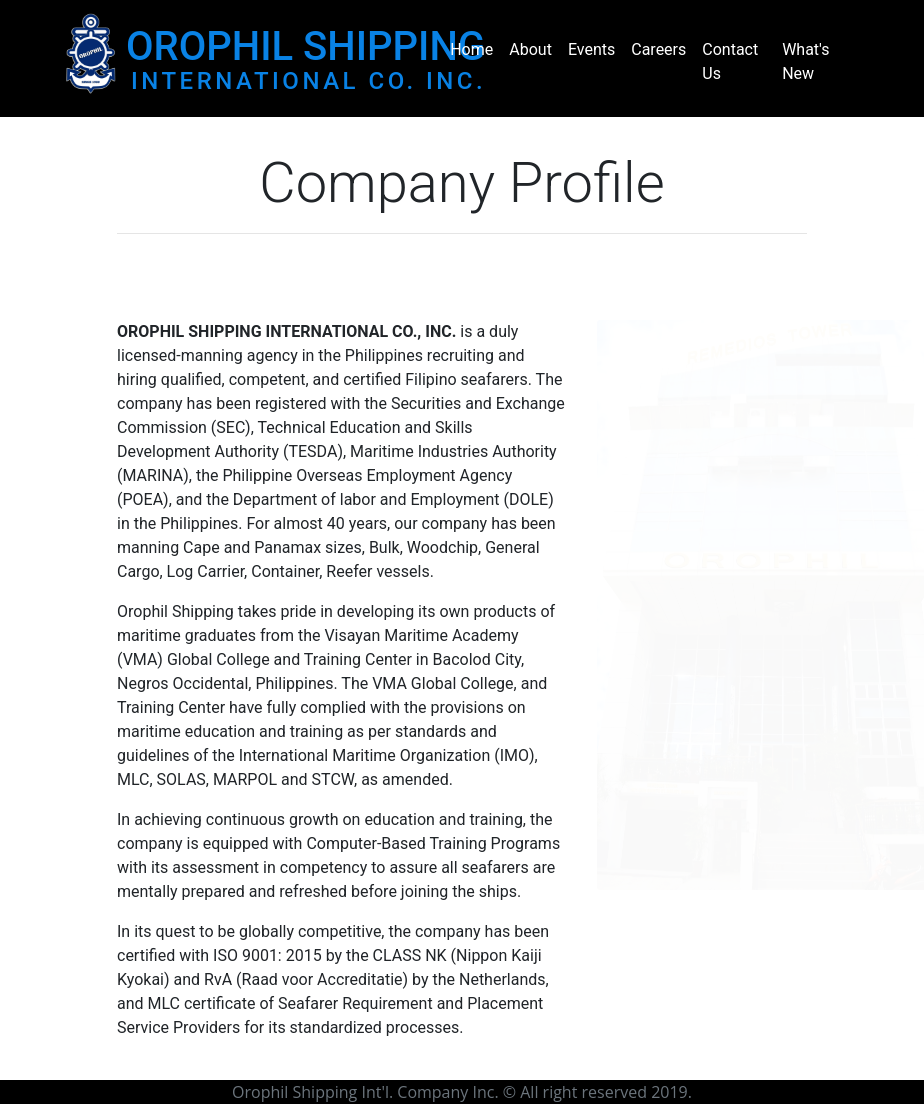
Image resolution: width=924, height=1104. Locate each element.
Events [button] (591, 49)
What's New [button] (805, 61)
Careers (658, 49)
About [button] (530, 49)
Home (471, 49)
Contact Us (730, 61)
